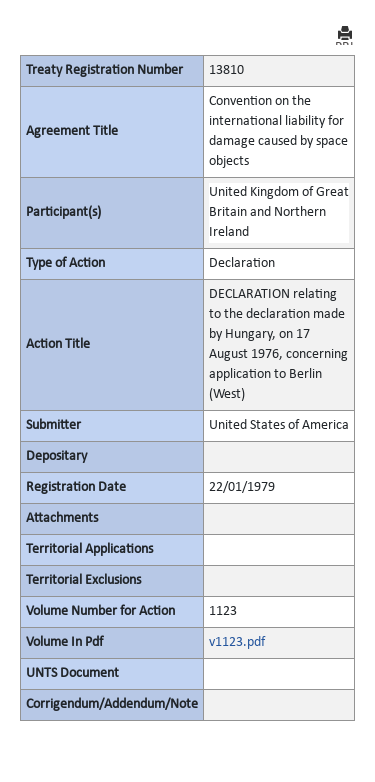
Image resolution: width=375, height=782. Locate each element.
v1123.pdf (237, 642)
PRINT (345, 35)
